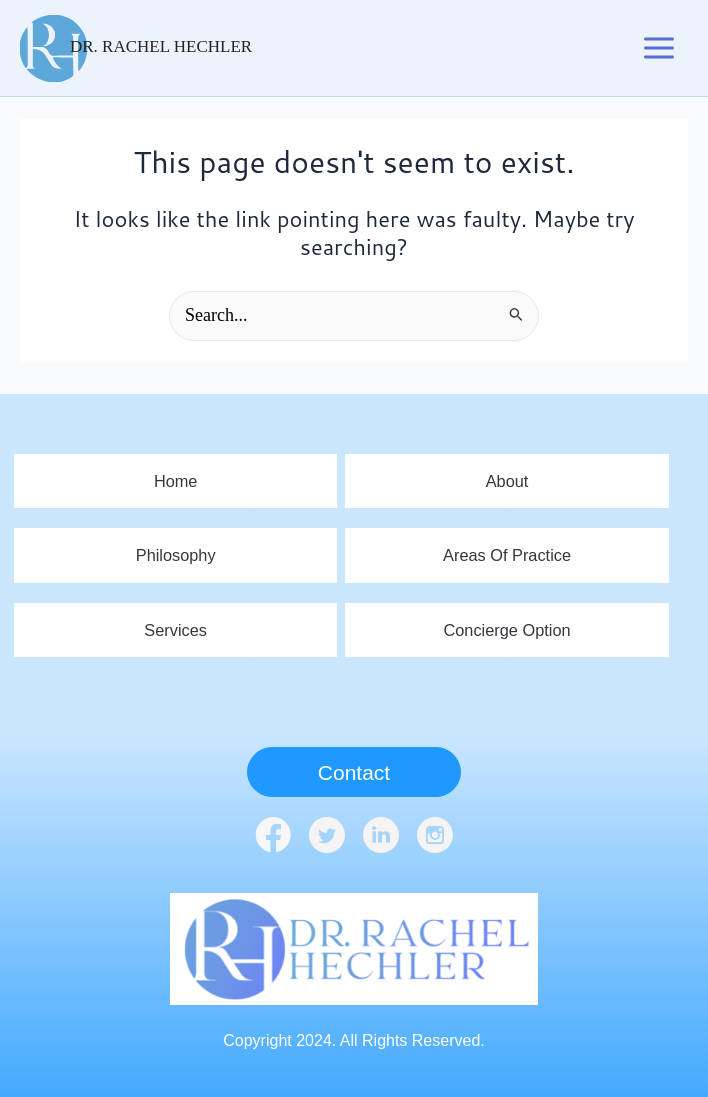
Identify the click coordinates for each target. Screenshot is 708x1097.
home (175, 476)
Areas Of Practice (506, 552)
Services (175, 628)
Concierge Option (507, 628)
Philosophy (176, 552)
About (507, 476)
